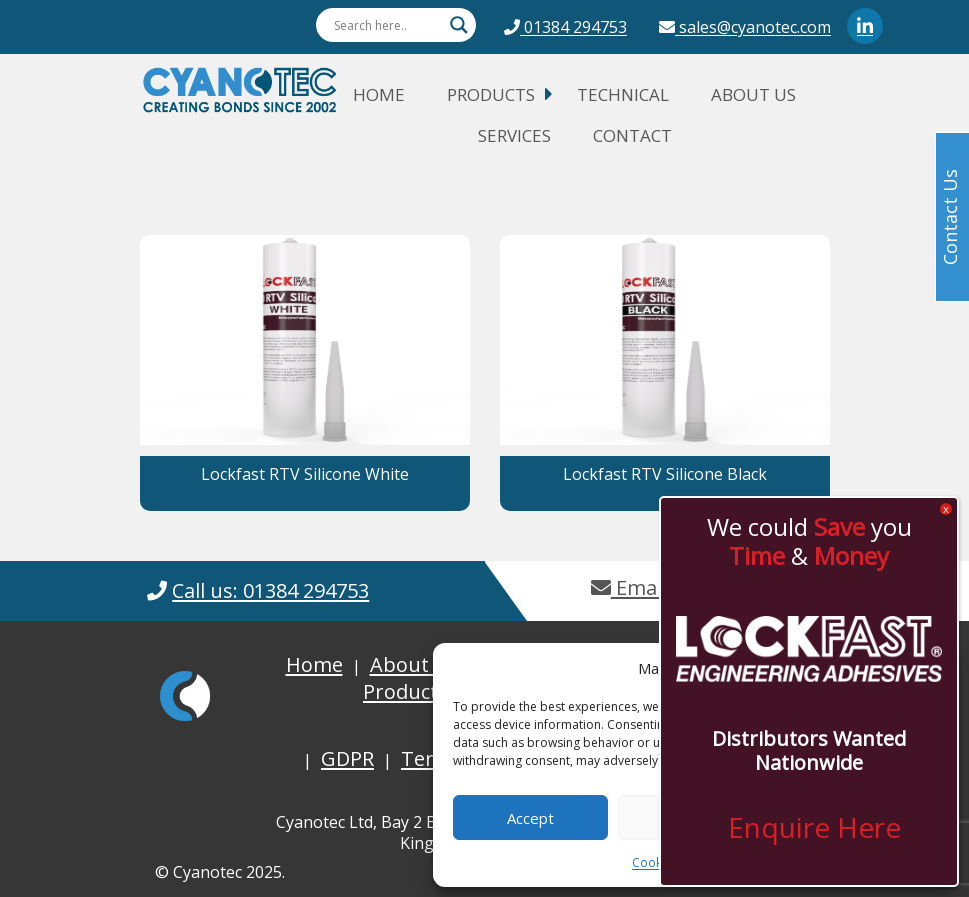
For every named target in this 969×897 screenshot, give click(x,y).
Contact (632, 135)
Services (514, 135)
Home (379, 94)
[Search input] (387, 25)
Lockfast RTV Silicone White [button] (305, 474)
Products (491, 94)
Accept (530, 818)
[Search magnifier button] (459, 25)
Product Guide (431, 691)
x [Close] (946, 509)
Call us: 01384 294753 (270, 590)
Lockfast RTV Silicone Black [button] (665, 474)
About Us (753, 94)
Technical (623, 94)
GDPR (347, 758)
